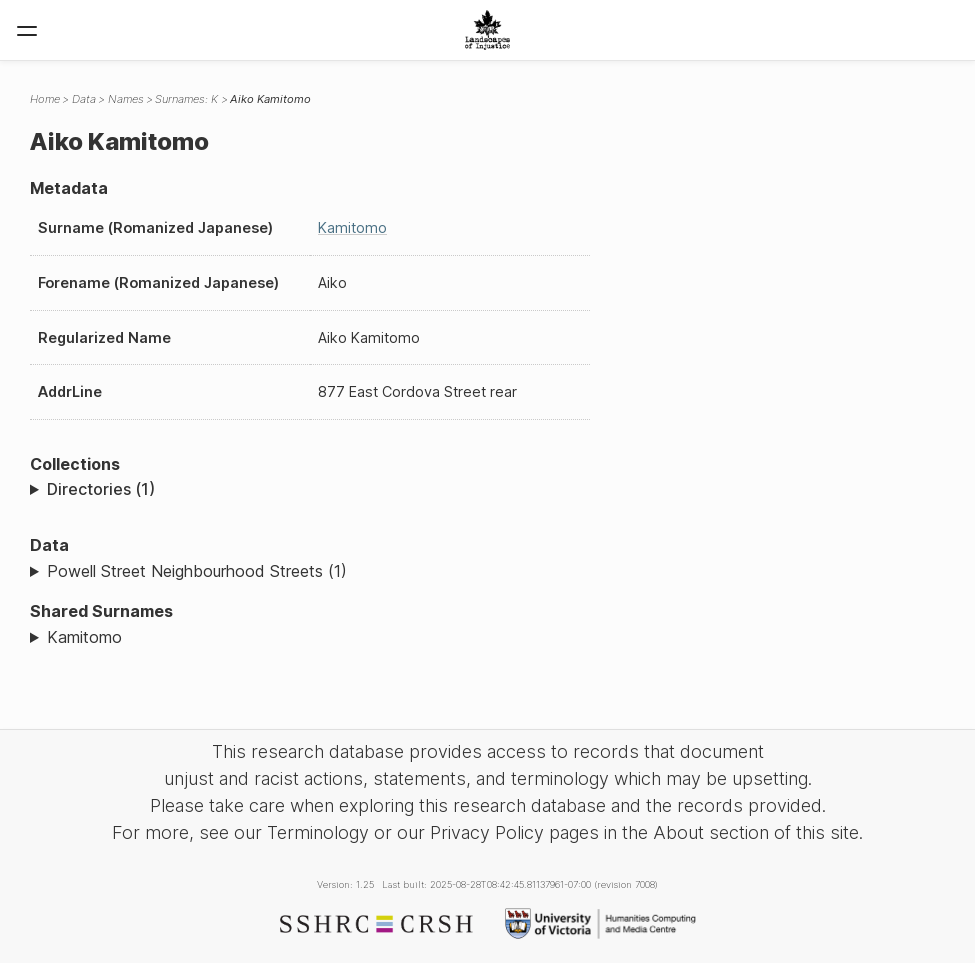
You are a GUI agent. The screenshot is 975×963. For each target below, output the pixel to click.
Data (84, 99)
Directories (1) (101, 489)
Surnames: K (186, 99)
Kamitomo (352, 227)
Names (126, 99)
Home (45, 99)
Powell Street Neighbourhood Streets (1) (197, 571)
